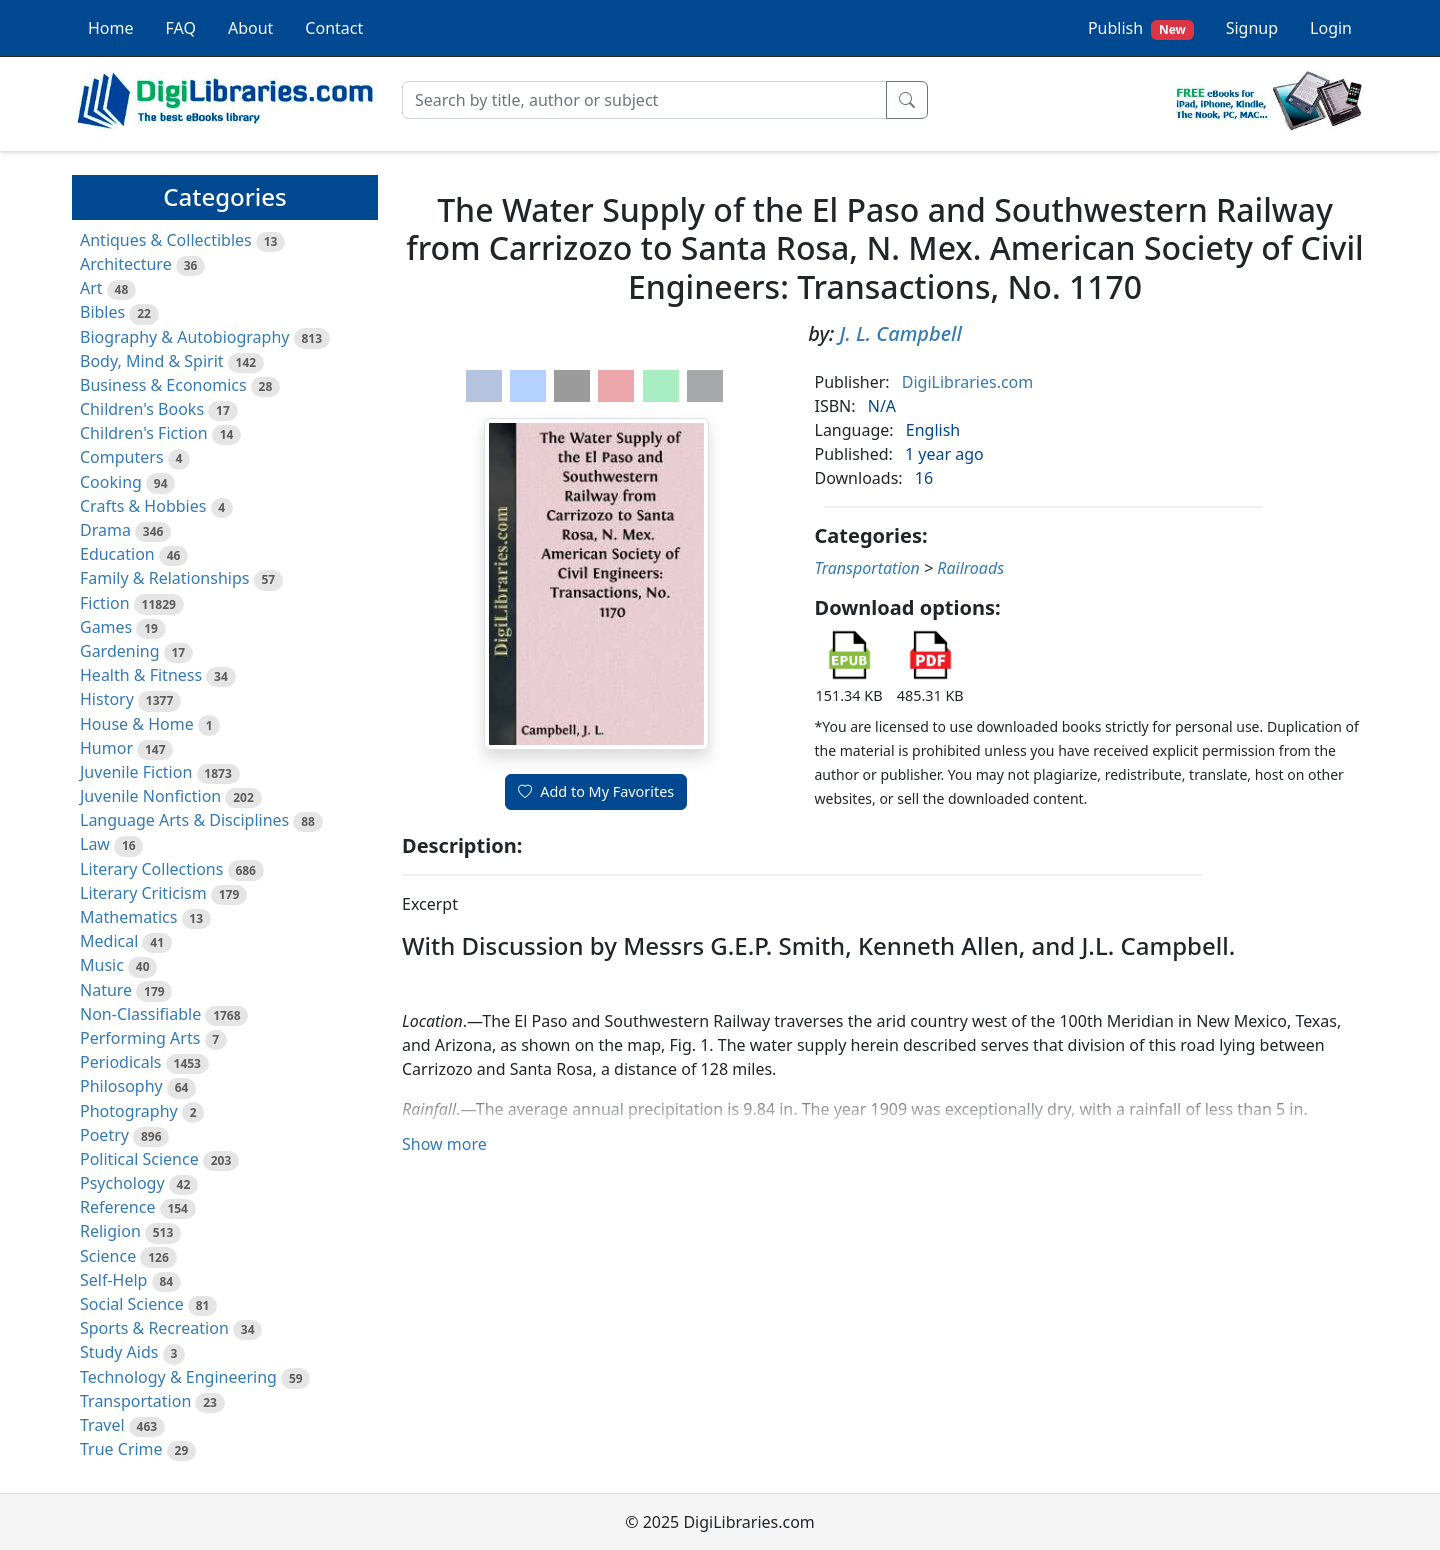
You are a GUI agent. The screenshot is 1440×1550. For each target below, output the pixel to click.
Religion (110, 1231)
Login (1331, 28)
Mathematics (128, 917)
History (107, 699)
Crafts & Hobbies (143, 506)
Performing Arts (140, 1038)
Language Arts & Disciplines (184, 820)
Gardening (120, 651)
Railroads (970, 568)
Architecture (126, 264)
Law (95, 844)
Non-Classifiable (140, 1014)
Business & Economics (163, 385)
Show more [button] (444, 1144)
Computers (122, 457)
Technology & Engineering (178, 1377)
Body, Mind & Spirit (152, 361)
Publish (1141, 28)
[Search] (644, 100)
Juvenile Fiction (136, 772)
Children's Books (142, 409)
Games (106, 627)
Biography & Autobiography (184, 337)
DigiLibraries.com (967, 382)
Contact (334, 28)
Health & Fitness (141, 675)
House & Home (137, 724)
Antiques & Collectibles (166, 240)
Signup (1252, 28)
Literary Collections (151, 869)
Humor (106, 748)
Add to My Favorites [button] (596, 791)
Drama (105, 530)
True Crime (121, 1449)
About (250, 28)
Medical (109, 941)
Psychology (122, 1183)
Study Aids (119, 1352)
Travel (102, 1425)
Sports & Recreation (154, 1328)
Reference (117, 1207)
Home (111, 28)
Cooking (111, 482)
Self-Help (113, 1280)
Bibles (102, 312)
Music (102, 965)
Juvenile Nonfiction (150, 796)
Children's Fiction (144, 433)
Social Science (132, 1304)
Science (108, 1256)
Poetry (104, 1135)
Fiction (105, 603)
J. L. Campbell (901, 333)
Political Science (139, 1159)
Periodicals (121, 1062)
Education (117, 554)
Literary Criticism (143, 893)
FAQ (181, 28)
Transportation (135, 1401)
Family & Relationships (164, 578)
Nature (106, 990)
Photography (129, 1111)
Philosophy (121, 1086)
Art (91, 288)
